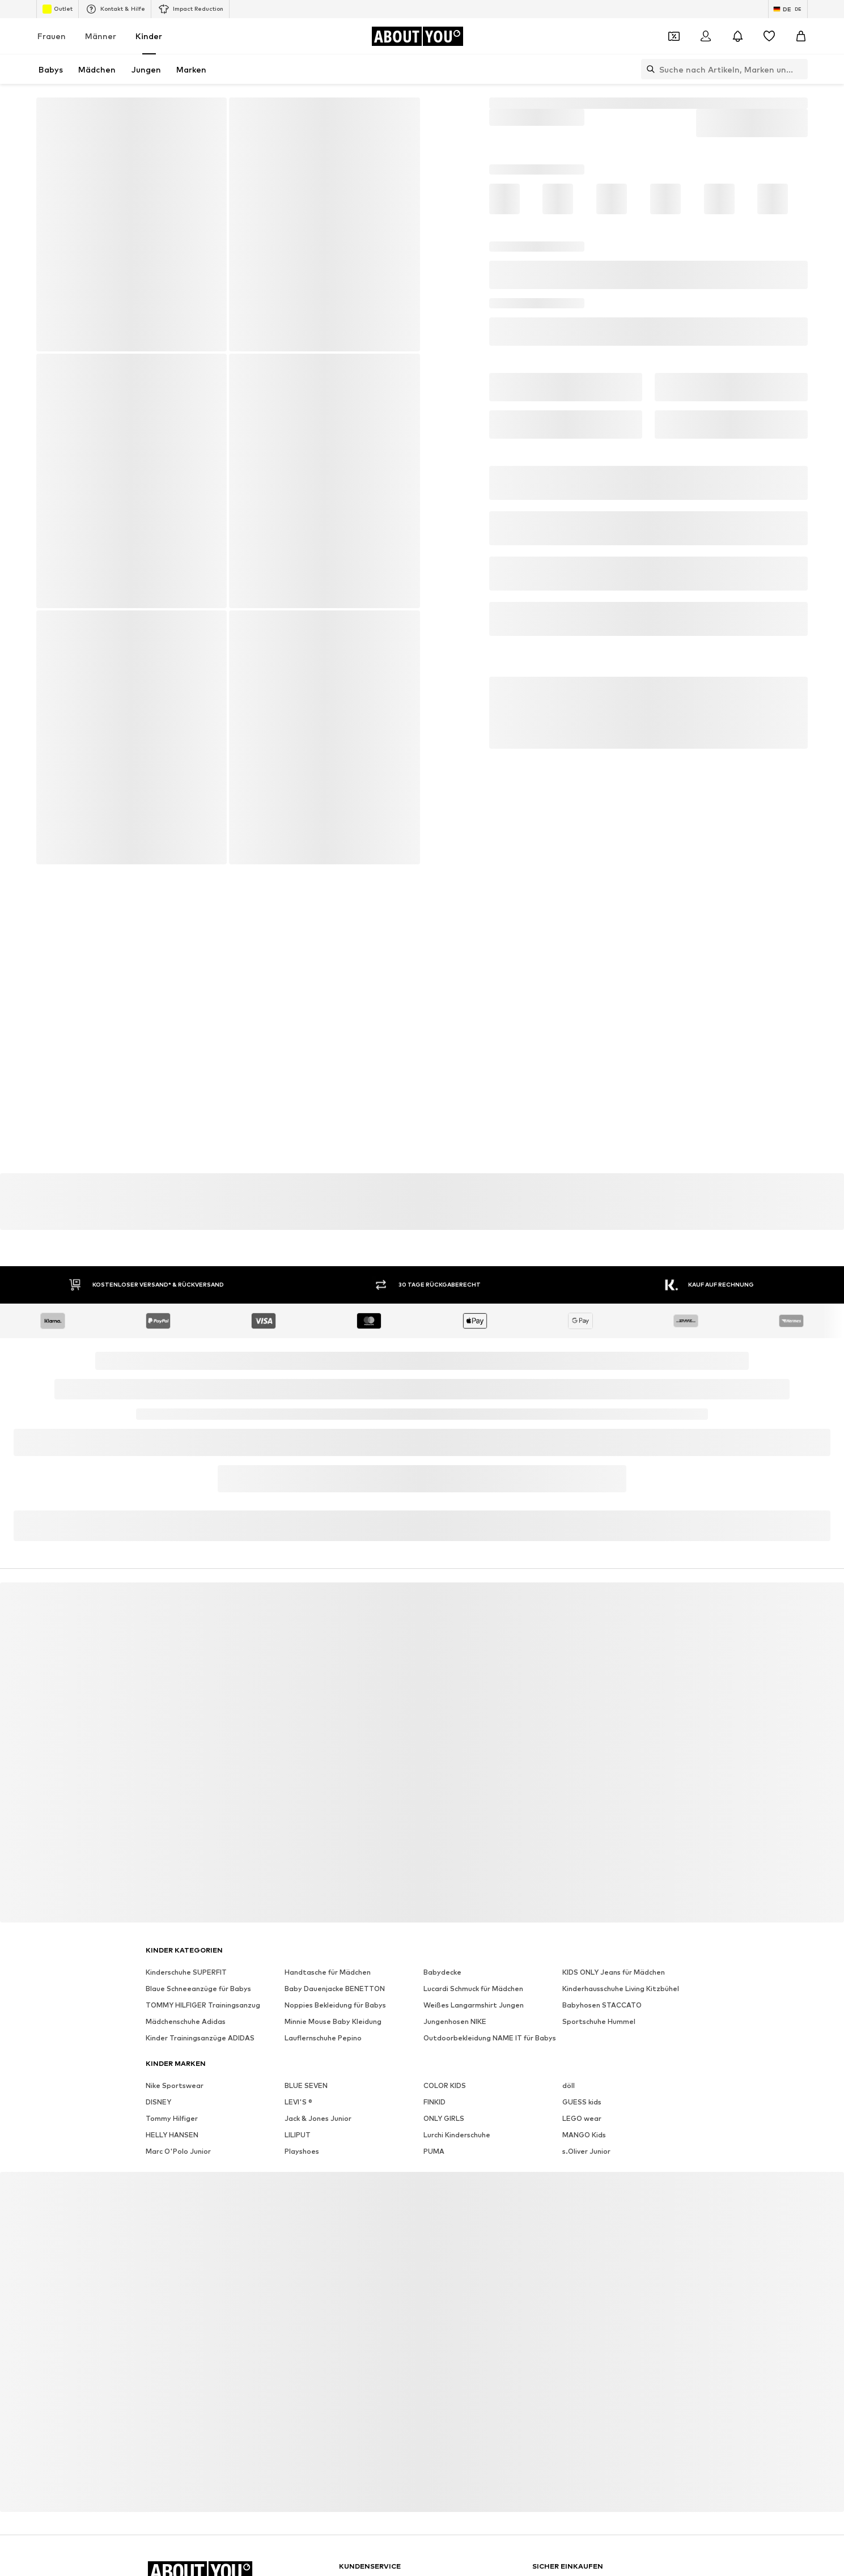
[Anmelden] (705, 36)
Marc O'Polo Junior (178, 2151)
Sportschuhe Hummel (598, 2021)
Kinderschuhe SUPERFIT (186, 1972)
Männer (100, 36)
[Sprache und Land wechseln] (788, 9)
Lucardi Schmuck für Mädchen (473, 1988)
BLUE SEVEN (306, 2085)
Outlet (58, 9)
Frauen (51, 36)
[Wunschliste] (769, 36)
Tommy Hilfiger (172, 2118)
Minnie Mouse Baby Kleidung (333, 2021)
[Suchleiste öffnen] (648, 69)
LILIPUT (298, 2135)
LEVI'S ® (298, 2102)
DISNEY (158, 2102)
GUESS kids (581, 2102)
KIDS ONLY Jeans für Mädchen (613, 1972)
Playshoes (302, 2151)
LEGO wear (581, 2118)
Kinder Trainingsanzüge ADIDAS (200, 2038)
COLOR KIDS (444, 2085)
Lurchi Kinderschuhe (456, 2135)
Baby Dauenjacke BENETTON (335, 1988)
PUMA (433, 2151)
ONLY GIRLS (443, 2118)
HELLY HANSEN (172, 2135)
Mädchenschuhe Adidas (186, 2021)
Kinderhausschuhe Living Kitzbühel (620, 1988)
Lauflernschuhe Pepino (323, 2038)
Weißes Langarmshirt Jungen (473, 2005)
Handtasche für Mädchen (328, 1972)
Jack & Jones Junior (318, 2118)
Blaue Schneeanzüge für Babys (198, 1988)
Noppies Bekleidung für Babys (335, 2005)
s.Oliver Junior (586, 2151)
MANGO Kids (584, 2135)
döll (568, 2085)
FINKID (434, 2102)
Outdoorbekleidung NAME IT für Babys (489, 2038)
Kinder (148, 36)
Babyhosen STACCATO (602, 2005)
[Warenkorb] (801, 36)
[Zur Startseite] (417, 36)
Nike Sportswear (174, 2085)
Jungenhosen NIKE (454, 2021)
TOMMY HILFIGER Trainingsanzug (203, 2005)
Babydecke (442, 1972)
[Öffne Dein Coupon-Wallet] (674, 36)
